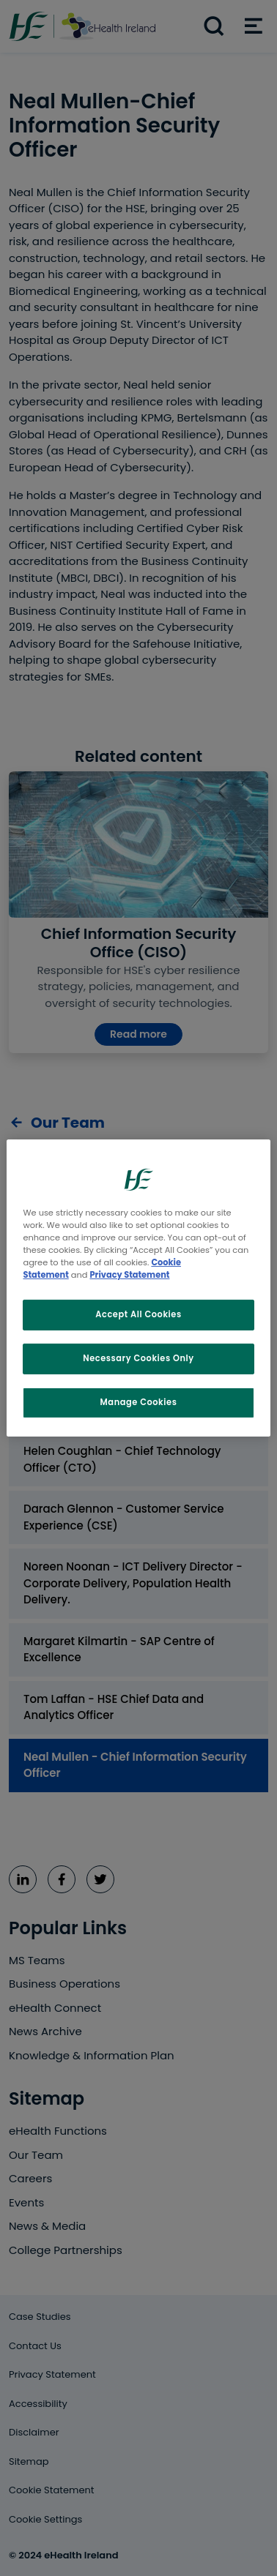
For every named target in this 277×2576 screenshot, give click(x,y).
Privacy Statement (130, 1275)
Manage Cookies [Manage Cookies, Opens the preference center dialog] (138, 1402)
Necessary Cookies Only (138, 1358)
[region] (138, 1288)
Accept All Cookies (138, 1314)
